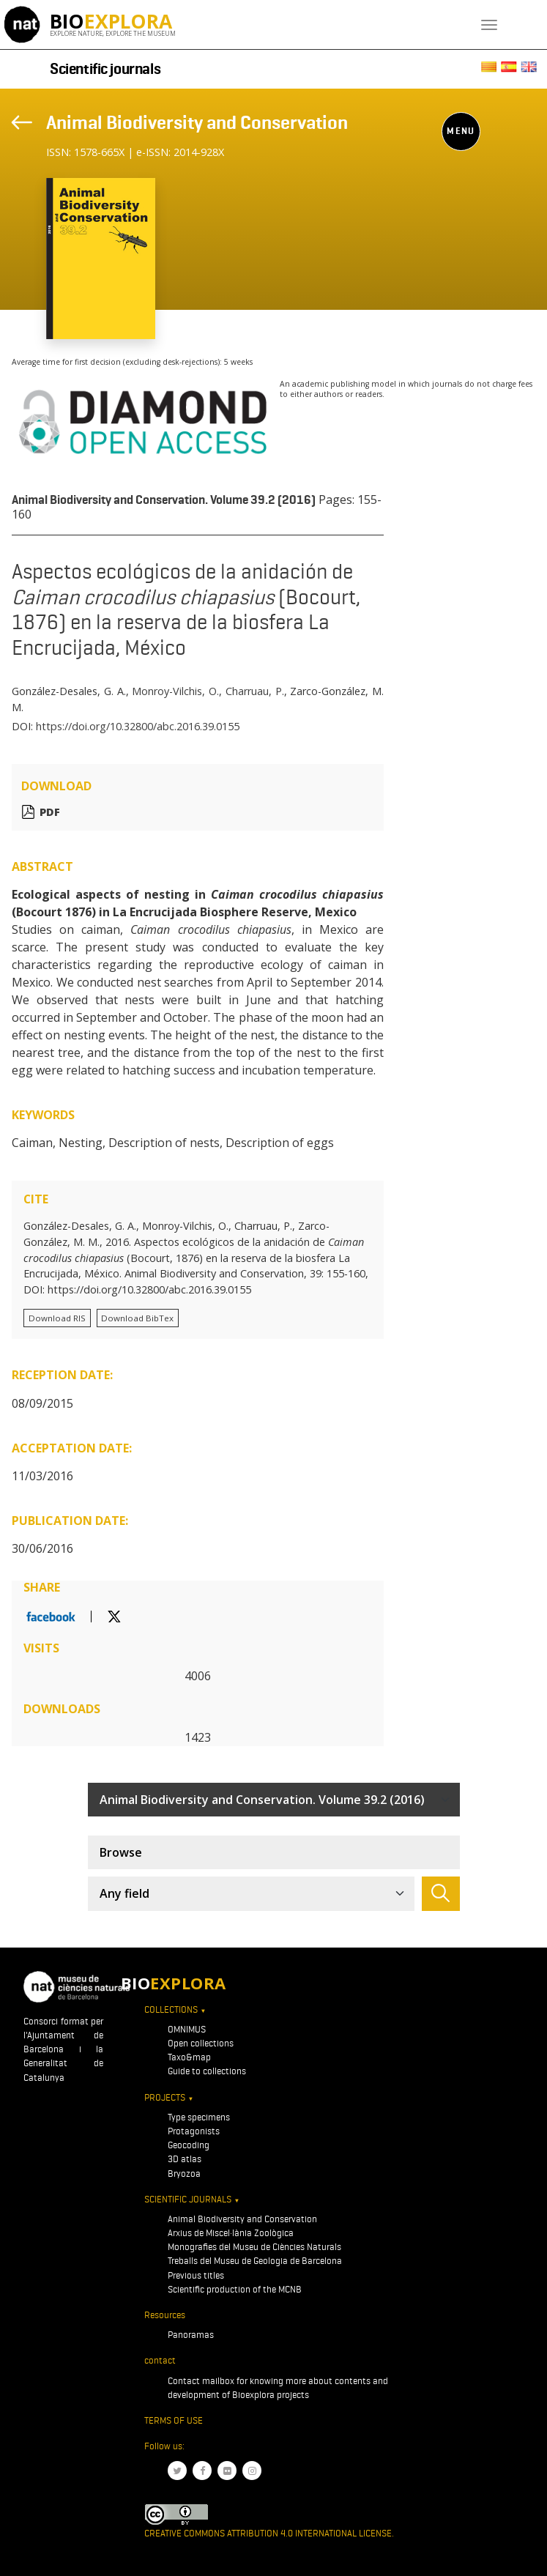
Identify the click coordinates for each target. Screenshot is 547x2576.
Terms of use (173, 2420)
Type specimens (199, 2117)
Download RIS (57, 1318)
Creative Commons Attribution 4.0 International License (268, 2533)
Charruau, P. (255, 691)
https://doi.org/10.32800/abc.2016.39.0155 (137, 726)
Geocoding (188, 2144)
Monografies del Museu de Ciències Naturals (254, 2246)
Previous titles (196, 2275)
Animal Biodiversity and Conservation (197, 122)
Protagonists (194, 2131)
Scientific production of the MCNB (235, 2289)
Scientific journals (105, 68)
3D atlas (184, 2158)
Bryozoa (184, 2173)
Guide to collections (207, 2070)
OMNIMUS (187, 2029)
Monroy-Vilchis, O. (175, 691)
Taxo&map (189, 2057)
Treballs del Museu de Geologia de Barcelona (255, 2260)
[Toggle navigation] (489, 24)
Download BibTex (137, 1318)
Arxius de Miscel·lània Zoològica (231, 2232)
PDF (50, 812)
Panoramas (191, 2334)
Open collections (201, 2043)
